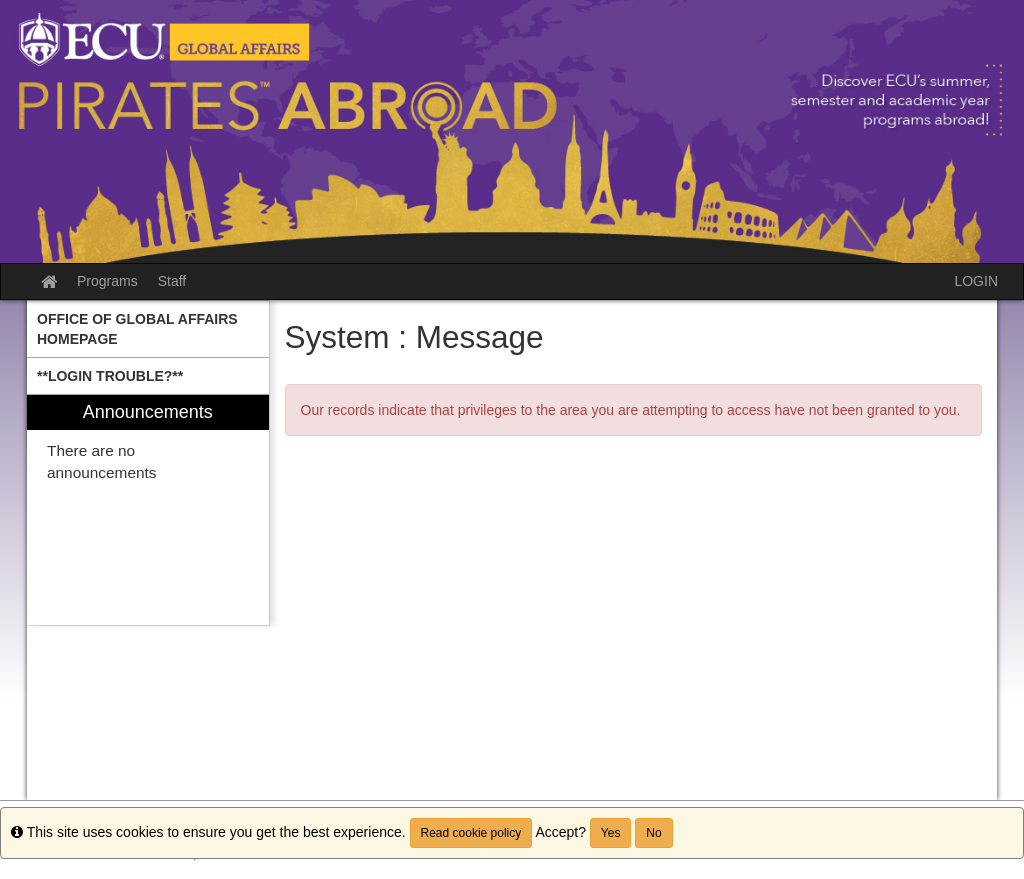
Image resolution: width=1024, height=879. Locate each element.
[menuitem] (148, 329)
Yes (611, 833)
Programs (107, 281)
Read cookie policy (471, 833)
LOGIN (976, 281)
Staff (172, 281)
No (653, 833)
